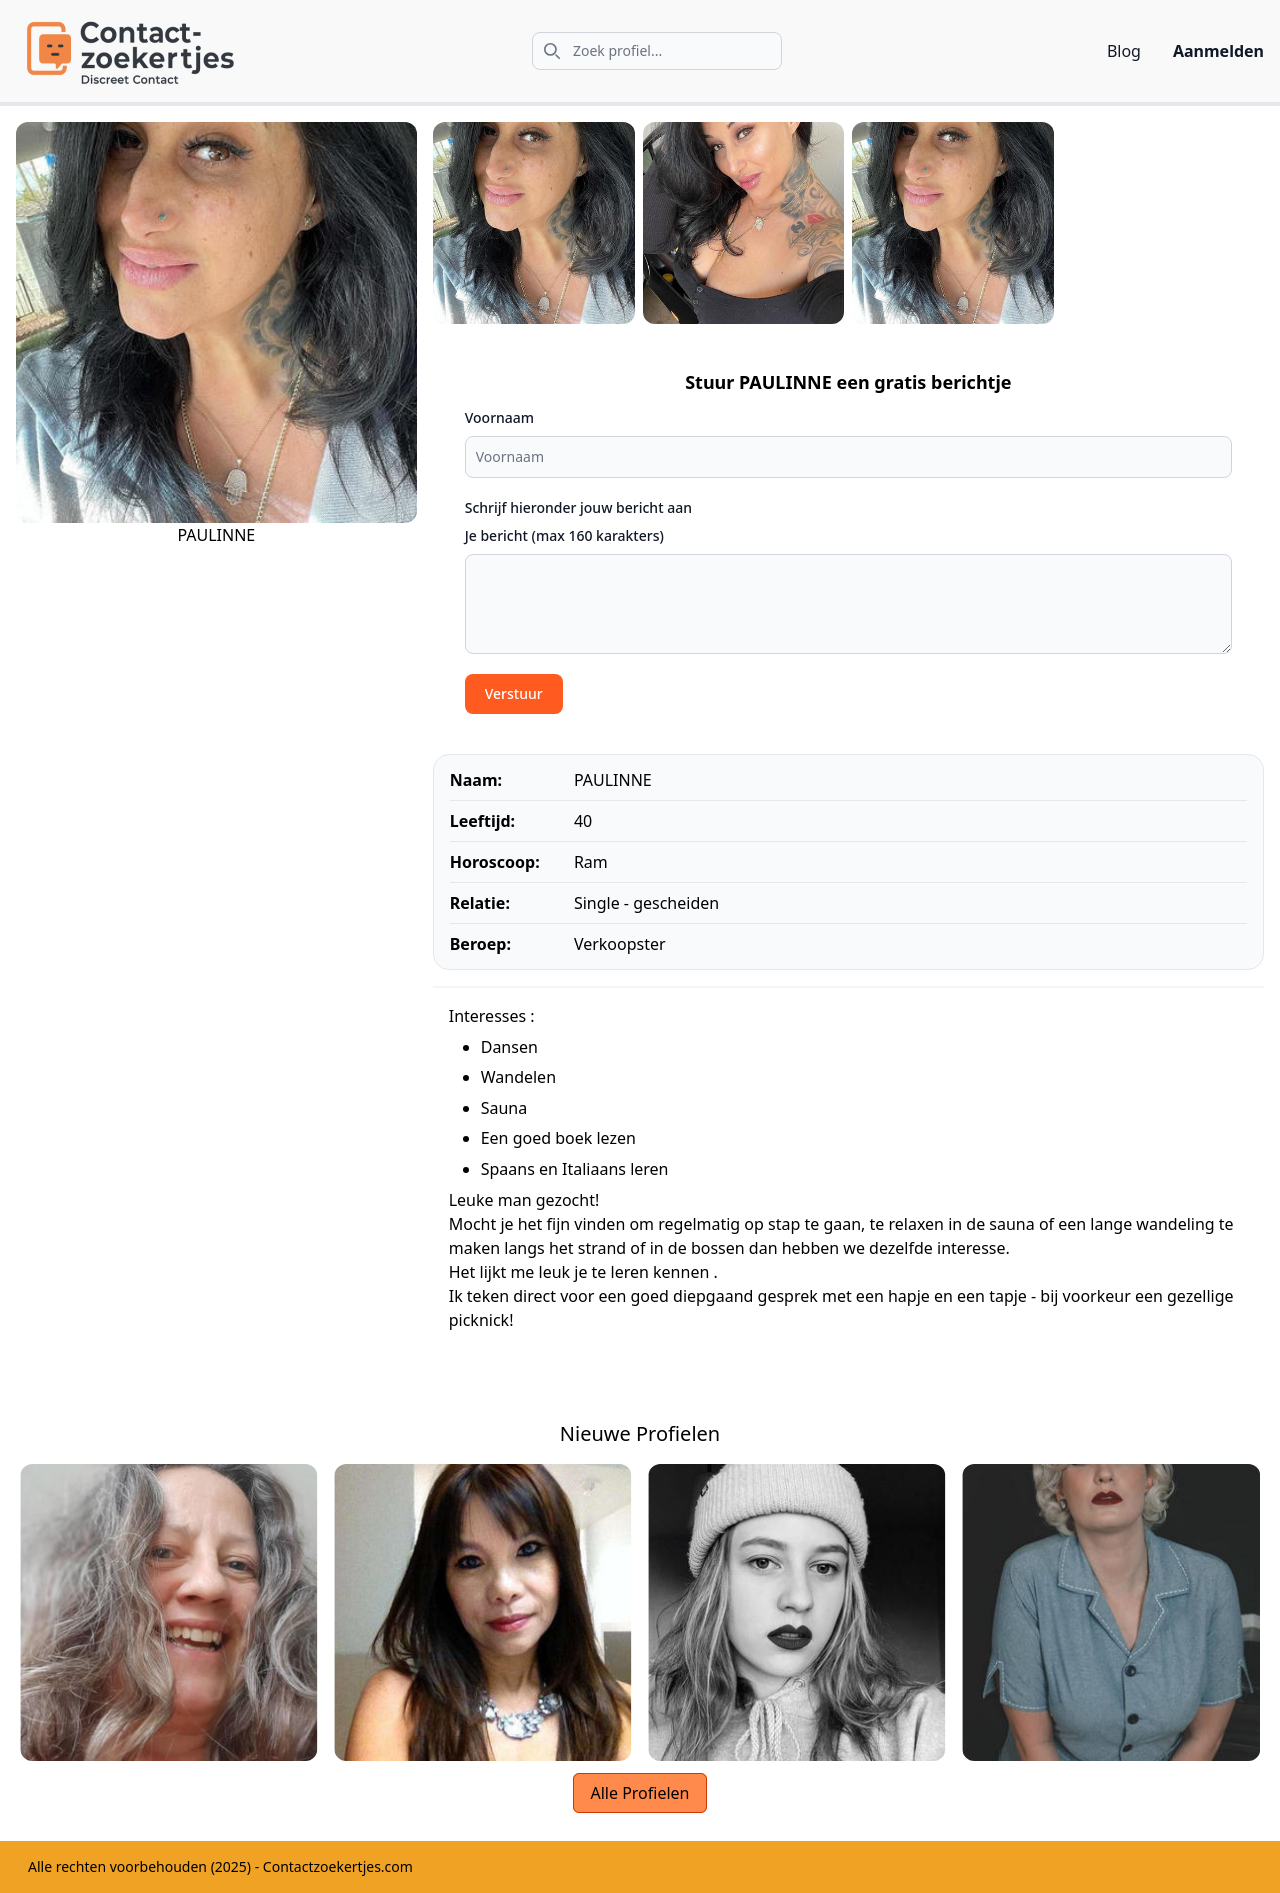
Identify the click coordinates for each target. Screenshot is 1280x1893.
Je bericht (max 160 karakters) (564, 535)
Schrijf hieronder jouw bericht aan (578, 507)
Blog (1124, 51)
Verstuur (514, 693)
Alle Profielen (639, 1793)
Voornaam (499, 417)
